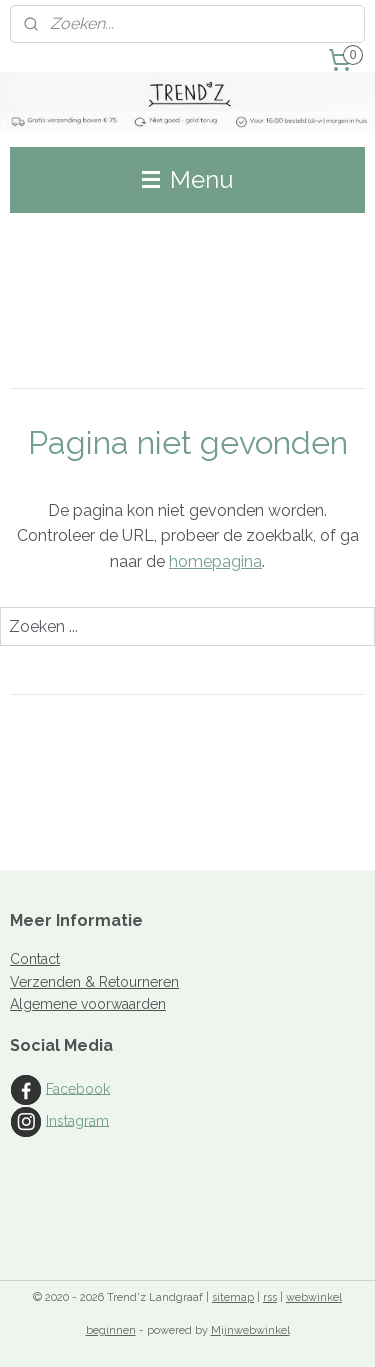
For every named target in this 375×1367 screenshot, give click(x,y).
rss (270, 1297)
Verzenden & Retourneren (94, 982)
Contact (35, 959)
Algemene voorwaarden (88, 1004)
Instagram (77, 1120)
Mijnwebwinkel (250, 1330)
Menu (188, 179)
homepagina (215, 561)
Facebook (78, 1088)
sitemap (233, 1297)
